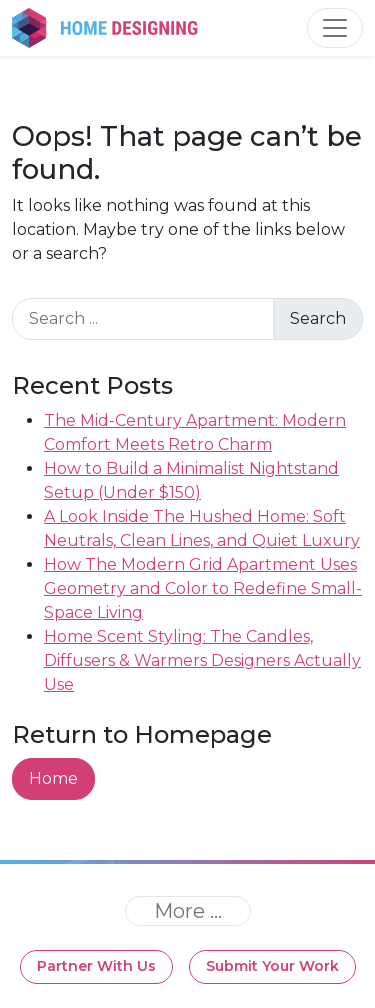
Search (318, 318)
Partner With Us (96, 966)
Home (53, 778)
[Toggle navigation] (335, 28)
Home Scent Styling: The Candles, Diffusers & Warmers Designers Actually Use (202, 660)
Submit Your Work (272, 966)
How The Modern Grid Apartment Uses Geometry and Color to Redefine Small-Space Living (203, 588)
